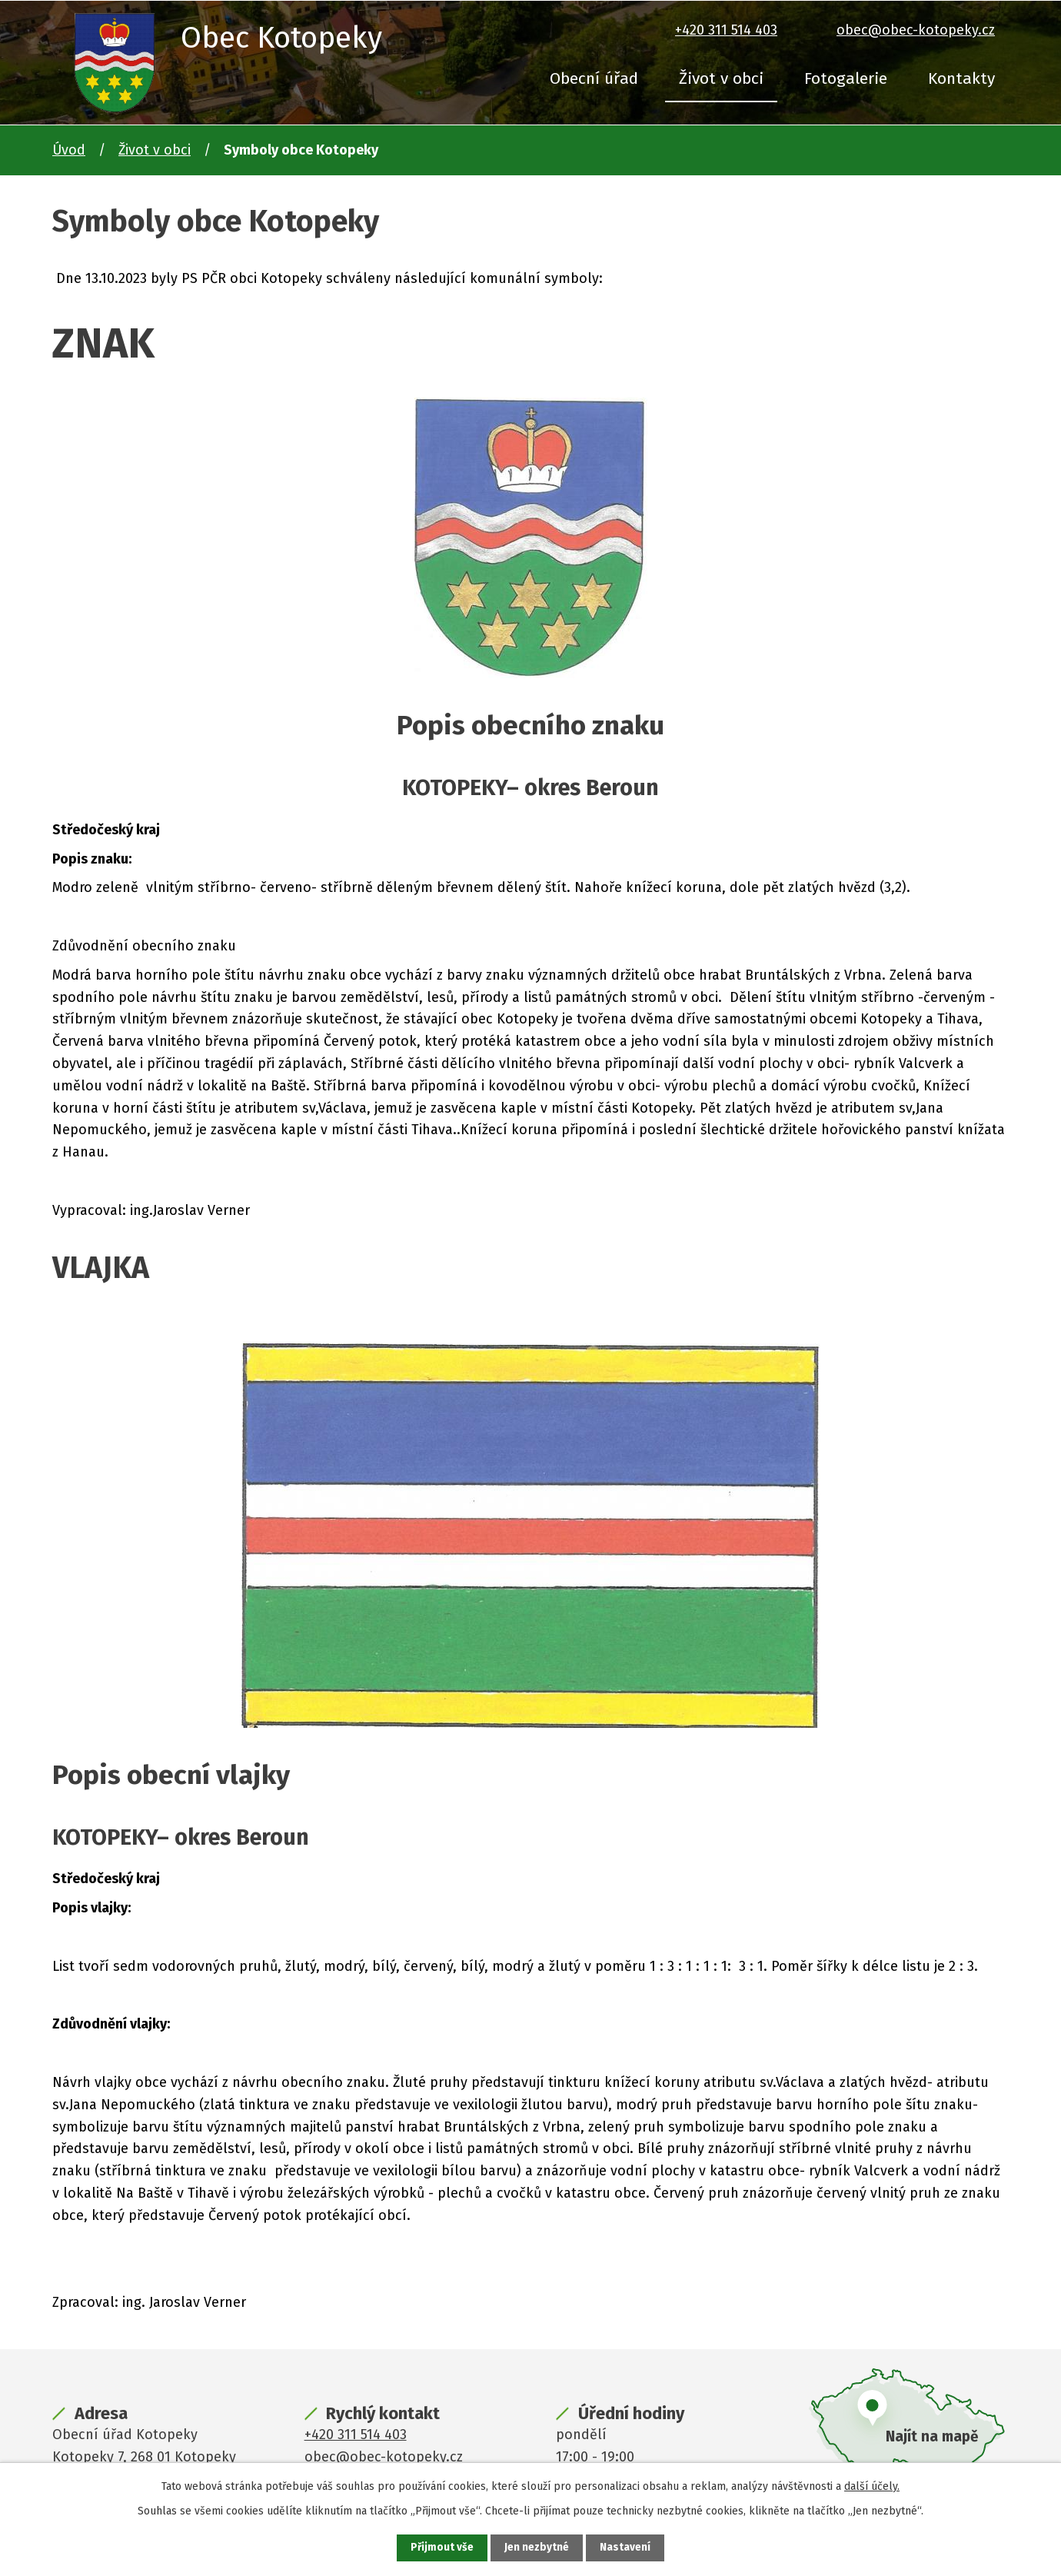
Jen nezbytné (537, 2547)
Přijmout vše (442, 2547)
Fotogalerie (845, 78)
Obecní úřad (594, 78)
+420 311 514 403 (726, 30)
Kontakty (961, 78)
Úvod (68, 149)
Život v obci (721, 78)
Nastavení (625, 2547)
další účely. (872, 2485)
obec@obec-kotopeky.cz (915, 30)
